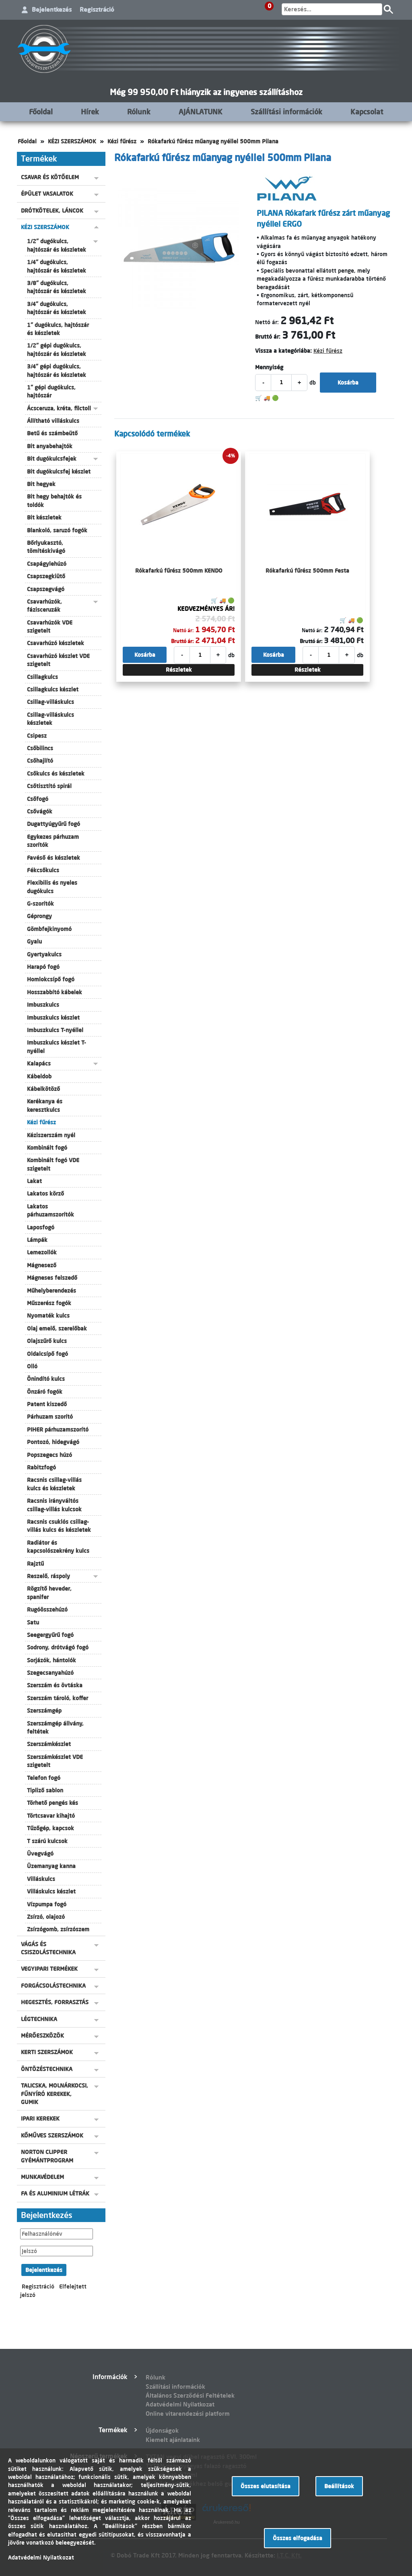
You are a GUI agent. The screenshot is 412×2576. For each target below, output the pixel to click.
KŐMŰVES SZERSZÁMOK (52, 2135)
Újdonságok (162, 2430)
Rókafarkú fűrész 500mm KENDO (178, 570)
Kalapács (39, 1063)
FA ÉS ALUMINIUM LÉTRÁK (55, 2193)
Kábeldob (39, 1076)
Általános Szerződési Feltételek (190, 2395)
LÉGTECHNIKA (39, 2019)
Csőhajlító (40, 760)
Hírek (90, 111)
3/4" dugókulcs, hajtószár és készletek (56, 308)
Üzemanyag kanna (51, 1866)
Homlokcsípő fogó (50, 979)
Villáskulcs (41, 1879)
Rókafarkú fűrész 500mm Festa (307, 570)
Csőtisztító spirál (49, 786)
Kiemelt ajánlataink (173, 2440)
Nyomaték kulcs (48, 1315)
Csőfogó (37, 799)
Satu (33, 1622)
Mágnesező (41, 1265)
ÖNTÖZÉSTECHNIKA (46, 2069)
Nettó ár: (267, 322)
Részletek (179, 669)
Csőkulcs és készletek (55, 773)
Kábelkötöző (43, 1088)
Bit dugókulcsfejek (51, 458)
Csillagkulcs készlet (52, 689)
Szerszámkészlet (49, 1744)
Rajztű (35, 1563)
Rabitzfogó (41, 1467)
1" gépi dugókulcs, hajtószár (51, 391)
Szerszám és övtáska (54, 1685)
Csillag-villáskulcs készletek (50, 718)
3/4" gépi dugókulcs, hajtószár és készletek (56, 370)
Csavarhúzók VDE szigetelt (49, 626)
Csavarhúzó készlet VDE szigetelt (58, 660)
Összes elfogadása (297, 2538)
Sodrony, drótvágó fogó (58, 1647)
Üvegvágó (40, 1853)
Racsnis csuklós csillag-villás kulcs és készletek (59, 1525)
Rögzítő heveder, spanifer (49, 1592)
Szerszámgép (44, 1710)
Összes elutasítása (265, 2486)
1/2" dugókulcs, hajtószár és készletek (56, 245)
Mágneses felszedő (52, 1277)
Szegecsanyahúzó (50, 1672)
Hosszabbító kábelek (54, 992)
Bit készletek (44, 517)
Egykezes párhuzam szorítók (53, 840)
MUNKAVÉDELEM (42, 2177)
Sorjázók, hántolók (51, 1660)
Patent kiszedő (47, 1404)
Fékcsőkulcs (43, 870)
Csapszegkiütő (46, 576)
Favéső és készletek (53, 857)
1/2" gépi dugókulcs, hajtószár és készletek (56, 349)
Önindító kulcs (46, 1378)
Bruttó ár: (267, 336)
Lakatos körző (45, 1193)
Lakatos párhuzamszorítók (50, 1210)
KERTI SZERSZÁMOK (47, 2052)
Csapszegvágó (45, 589)
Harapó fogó (43, 966)
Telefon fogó (43, 1777)
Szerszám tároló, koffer (57, 1698)
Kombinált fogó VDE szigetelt (53, 1164)
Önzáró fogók (44, 1391)
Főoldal (41, 111)
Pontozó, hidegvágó (53, 1442)
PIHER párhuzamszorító (58, 1429)
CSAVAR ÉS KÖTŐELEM (50, 177)
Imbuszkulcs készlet (53, 1017)
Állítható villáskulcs (53, 420)
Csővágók (39, 811)
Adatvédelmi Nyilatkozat (180, 2404)
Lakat (34, 1181)
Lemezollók (42, 1252)
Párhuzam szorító (50, 1416)
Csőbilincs (40, 748)
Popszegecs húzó (49, 1455)
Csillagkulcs (42, 677)
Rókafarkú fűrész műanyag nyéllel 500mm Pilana (213, 141)
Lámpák (37, 1240)
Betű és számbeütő (52, 433)
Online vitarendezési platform (188, 2413)
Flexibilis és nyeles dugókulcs (52, 886)
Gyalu (34, 941)
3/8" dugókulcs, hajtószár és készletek (56, 287)
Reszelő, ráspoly (48, 1576)
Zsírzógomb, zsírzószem (58, 1929)
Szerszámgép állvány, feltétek (55, 1727)
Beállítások (339, 2486)
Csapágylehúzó (46, 563)
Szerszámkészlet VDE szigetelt (55, 1761)
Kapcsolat (366, 111)
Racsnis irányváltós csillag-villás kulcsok (54, 1504)
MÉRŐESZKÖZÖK (42, 2035)
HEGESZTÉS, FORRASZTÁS (55, 2002)
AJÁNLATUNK (200, 111)
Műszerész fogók (49, 1303)
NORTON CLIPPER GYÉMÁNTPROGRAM (47, 2156)
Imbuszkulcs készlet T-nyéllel (56, 1046)
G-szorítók (40, 903)
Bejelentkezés (52, 9)
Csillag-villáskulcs (50, 702)
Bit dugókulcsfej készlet (59, 471)
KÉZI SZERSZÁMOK (72, 141)
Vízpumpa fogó (46, 1904)
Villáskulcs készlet (51, 1891)
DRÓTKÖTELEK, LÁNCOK (52, 210)
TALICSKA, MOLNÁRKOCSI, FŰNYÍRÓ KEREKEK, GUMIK (54, 2094)
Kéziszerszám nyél (51, 1135)
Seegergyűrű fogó (50, 1635)
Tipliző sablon (45, 1790)
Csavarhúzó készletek (55, 643)
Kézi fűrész (121, 141)
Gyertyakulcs (44, 954)
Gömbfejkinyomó (49, 929)
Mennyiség (269, 367)
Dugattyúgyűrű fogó (53, 824)
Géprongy (39, 916)
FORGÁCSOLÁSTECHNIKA (53, 1985)
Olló (32, 1366)
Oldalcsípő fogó (47, 1353)
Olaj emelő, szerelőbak (57, 1328)
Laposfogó (40, 1227)
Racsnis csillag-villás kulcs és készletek (54, 1484)
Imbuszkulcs (43, 1004)
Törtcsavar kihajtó (51, 1815)
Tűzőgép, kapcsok (50, 1828)
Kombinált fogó (47, 1147)
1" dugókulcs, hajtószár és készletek (58, 329)
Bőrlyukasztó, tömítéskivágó (46, 547)
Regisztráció (97, 9)
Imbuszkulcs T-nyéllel (55, 1030)
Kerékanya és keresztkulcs (44, 1105)
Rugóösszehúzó (47, 1609)
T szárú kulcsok (47, 1841)
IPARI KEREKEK (40, 2118)
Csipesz (37, 735)
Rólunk (138, 111)
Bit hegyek (41, 484)
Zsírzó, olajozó (46, 1916)
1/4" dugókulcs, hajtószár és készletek (56, 266)
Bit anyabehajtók (49, 446)
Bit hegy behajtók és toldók (54, 500)
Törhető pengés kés (52, 1802)
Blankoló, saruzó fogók (57, 530)
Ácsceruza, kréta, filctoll (59, 408)
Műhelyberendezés (51, 1290)
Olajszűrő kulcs (47, 1341)
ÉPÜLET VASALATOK (47, 193)
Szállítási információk (286, 111)
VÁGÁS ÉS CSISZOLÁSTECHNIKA (48, 1948)
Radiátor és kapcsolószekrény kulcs (58, 1546)
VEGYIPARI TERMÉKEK (49, 1968)
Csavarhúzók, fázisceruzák (44, 605)
